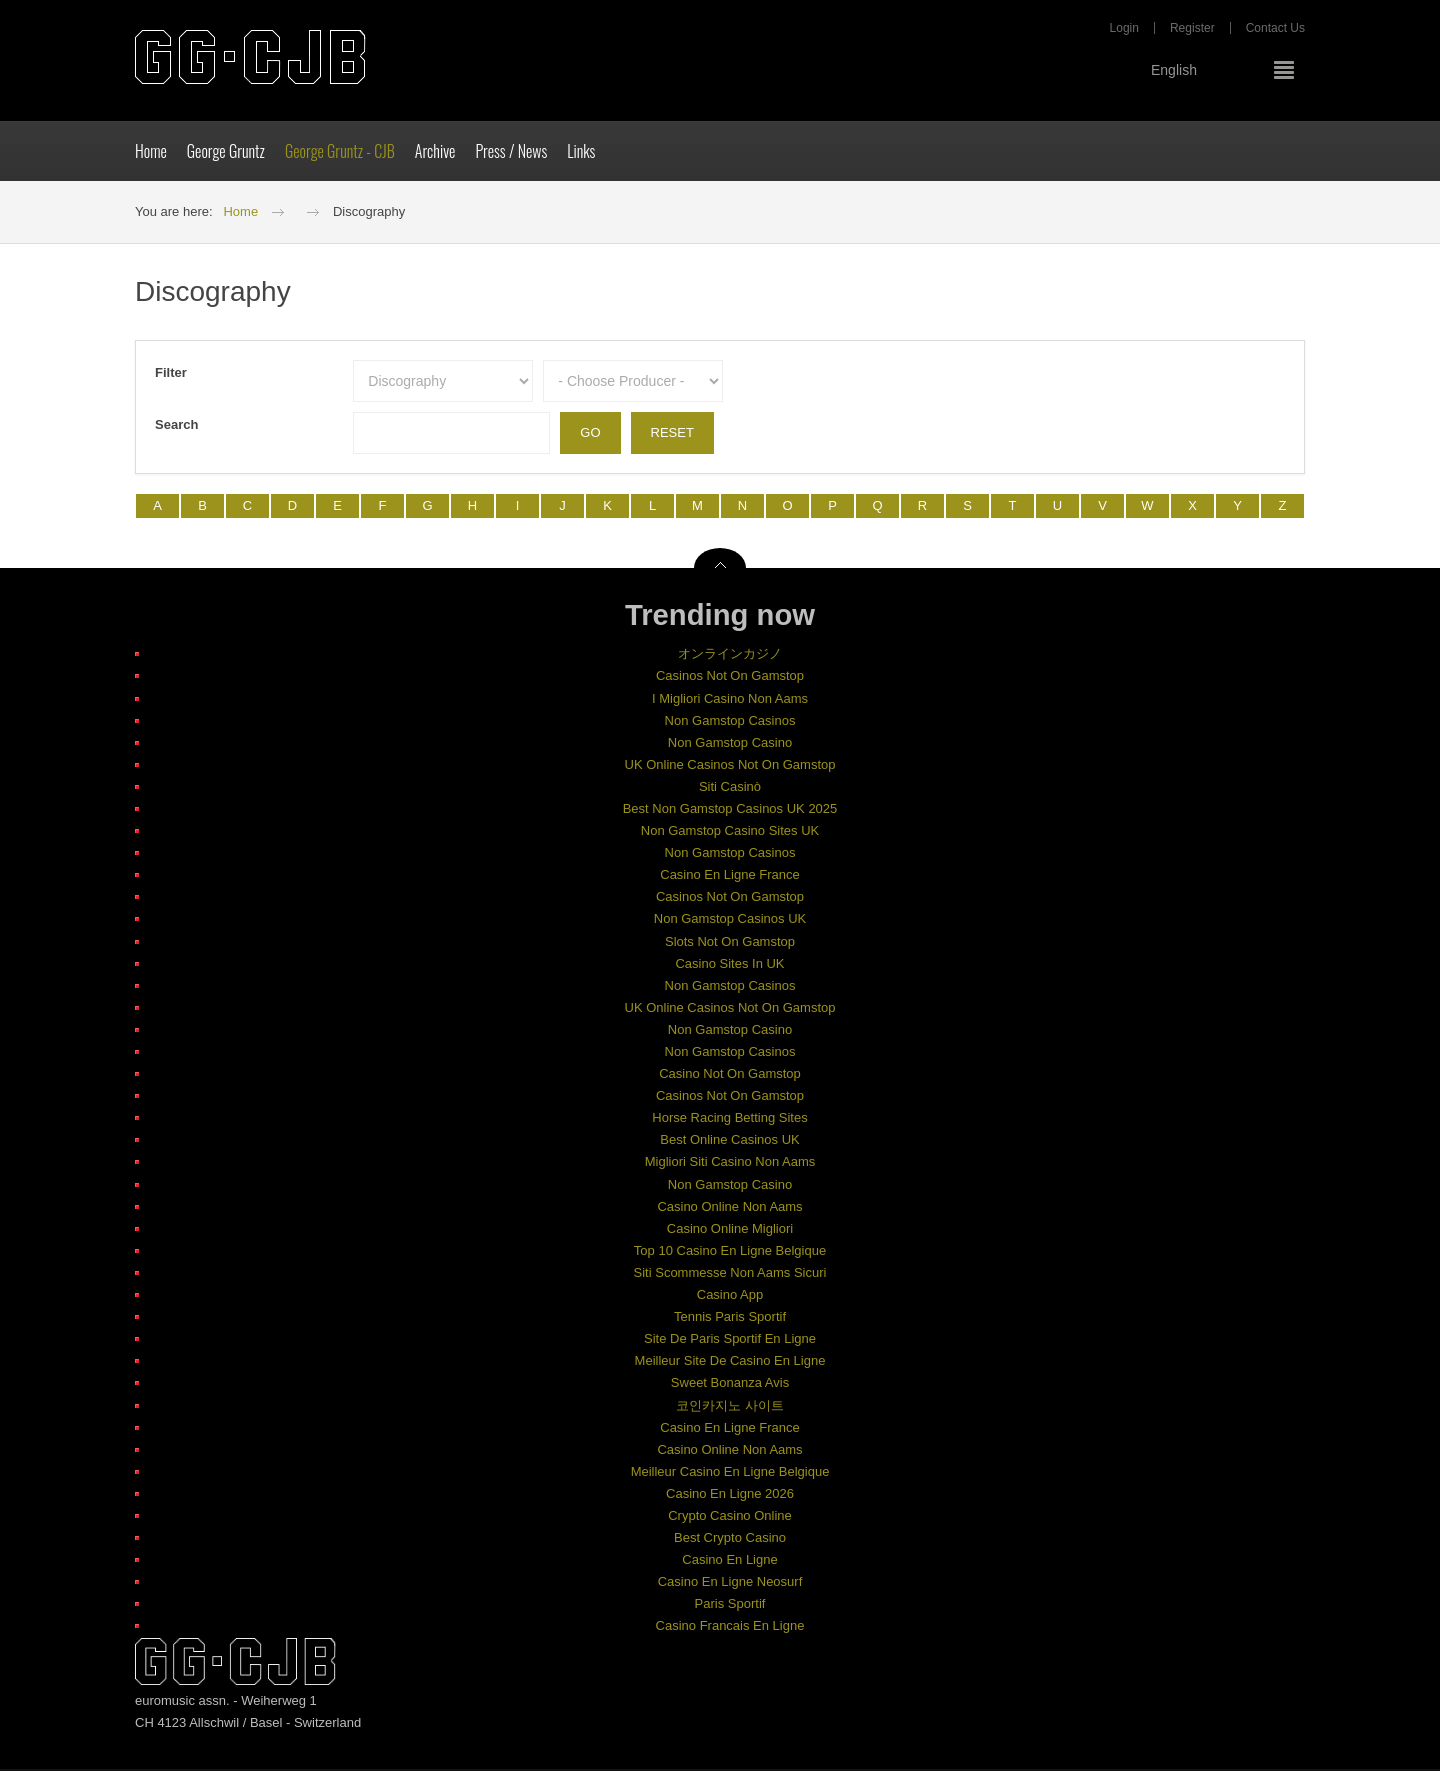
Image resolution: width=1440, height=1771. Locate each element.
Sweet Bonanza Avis (730, 1385)
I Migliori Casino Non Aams (730, 700)
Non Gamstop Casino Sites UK (730, 832)
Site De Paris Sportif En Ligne (730, 1340)
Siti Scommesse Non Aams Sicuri (730, 1274)
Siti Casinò (730, 788)
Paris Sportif (730, 1606)
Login (1124, 30)
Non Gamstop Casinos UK (730, 921)
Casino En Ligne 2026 (730, 1495)
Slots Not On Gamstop (730, 943)
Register (1192, 30)
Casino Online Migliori (730, 1230)
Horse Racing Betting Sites (729, 1120)
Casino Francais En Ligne (730, 1628)
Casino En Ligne (729, 1561)
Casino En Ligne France (729, 877)
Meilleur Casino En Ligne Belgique (730, 1473)
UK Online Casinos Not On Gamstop (730, 766)
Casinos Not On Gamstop (730, 678)
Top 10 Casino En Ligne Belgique (730, 1252)
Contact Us (1275, 30)
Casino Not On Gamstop (730, 1075)
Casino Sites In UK (729, 965)
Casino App (730, 1296)
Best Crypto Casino (730, 1539)
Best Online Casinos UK (729, 1142)
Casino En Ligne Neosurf (730, 1584)
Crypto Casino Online (730, 1517)
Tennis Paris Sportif (730, 1318)
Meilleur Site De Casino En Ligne (730, 1363)
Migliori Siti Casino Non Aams (730, 1164)
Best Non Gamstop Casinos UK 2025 (730, 810)
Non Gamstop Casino (730, 744)
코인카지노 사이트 (730, 1407)
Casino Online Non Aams (729, 1208)
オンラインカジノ (730, 656)
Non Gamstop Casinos (730, 722)
